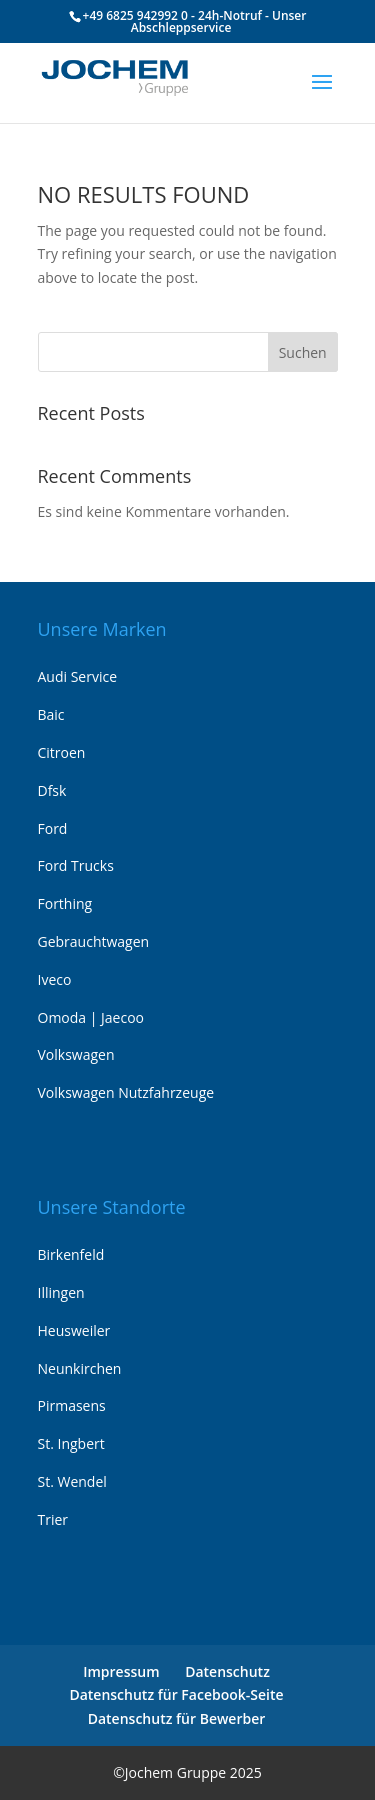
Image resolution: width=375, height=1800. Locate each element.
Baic (51, 714)
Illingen (61, 1292)
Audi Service (78, 676)
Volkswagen (76, 1054)
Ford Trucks (76, 865)
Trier (53, 1519)
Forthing (65, 903)
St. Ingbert (71, 1443)
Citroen (62, 752)
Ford (53, 828)
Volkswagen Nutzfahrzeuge (126, 1092)
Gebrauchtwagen (94, 941)
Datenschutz (227, 1671)
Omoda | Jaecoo (91, 1017)
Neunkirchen (80, 1368)
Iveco (55, 979)
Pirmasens (72, 1405)
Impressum (121, 1671)
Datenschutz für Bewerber (177, 1718)
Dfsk (52, 790)
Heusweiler (74, 1330)
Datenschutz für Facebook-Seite (176, 1694)
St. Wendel (72, 1481)
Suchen (303, 352)
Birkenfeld (71, 1254)
